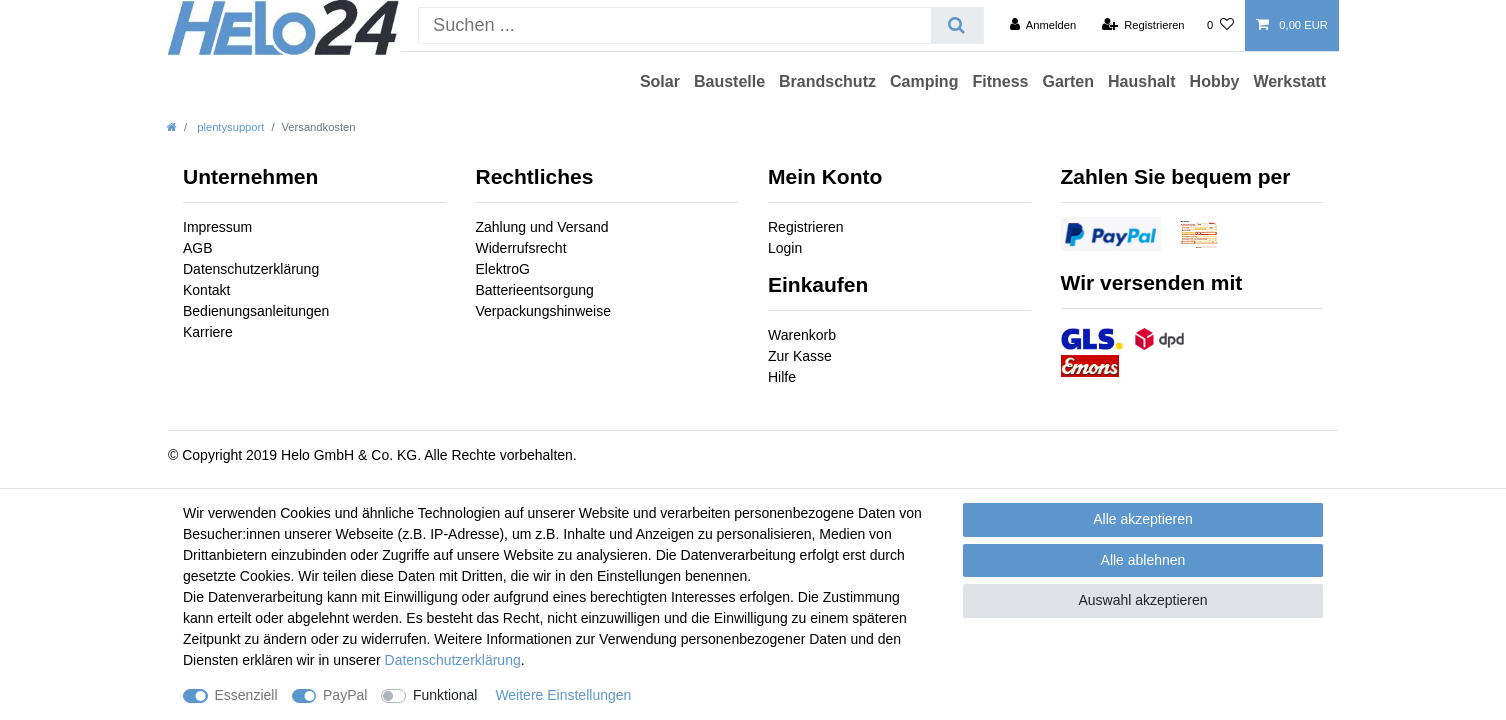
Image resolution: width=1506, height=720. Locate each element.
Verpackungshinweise (543, 311)
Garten (1068, 81)
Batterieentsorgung (535, 290)
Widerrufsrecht (521, 248)
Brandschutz (827, 81)
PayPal (345, 695)
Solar (660, 81)
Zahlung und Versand (542, 227)
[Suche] (956, 25)
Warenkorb (802, 335)
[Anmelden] (1043, 25)
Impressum (217, 227)
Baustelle (729, 81)
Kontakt (206, 290)
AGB (198, 248)
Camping (924, 81)
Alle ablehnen (1143, 560)
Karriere (208, 332)
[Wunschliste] (1220, 25)
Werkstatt (1289, 81)
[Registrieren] (1142, 25)
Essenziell (246, 695)
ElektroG (503, 269)
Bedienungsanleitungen (256, 311)
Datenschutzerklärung (251, 269)
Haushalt (1142, 81)
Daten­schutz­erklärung (453, 660)
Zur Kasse (800, 356)
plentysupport (229, 127)
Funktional (445, 695)
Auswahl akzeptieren (1142, 600)
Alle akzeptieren (1143, 519)
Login (785, 248)
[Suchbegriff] (675, 25)
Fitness (1000, 81)
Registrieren (805, 227)
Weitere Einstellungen (563, 695)
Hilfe (782, 377)
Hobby (1215, 81)
